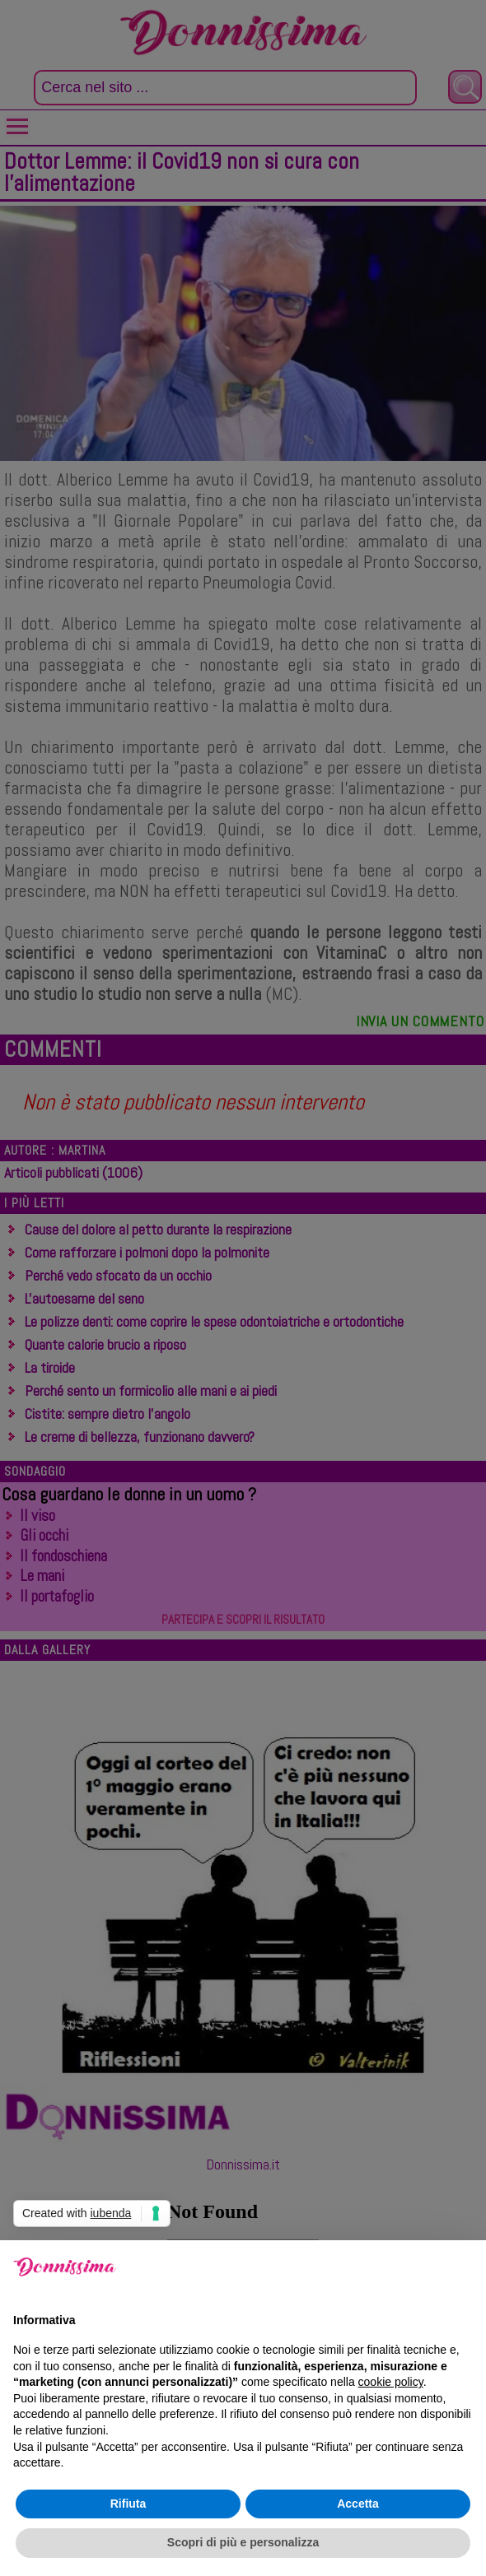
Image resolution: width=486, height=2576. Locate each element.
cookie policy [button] (390, 2381)
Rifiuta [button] (128, 2503)
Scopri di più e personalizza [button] (243, 2542)
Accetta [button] (358, 2503)
